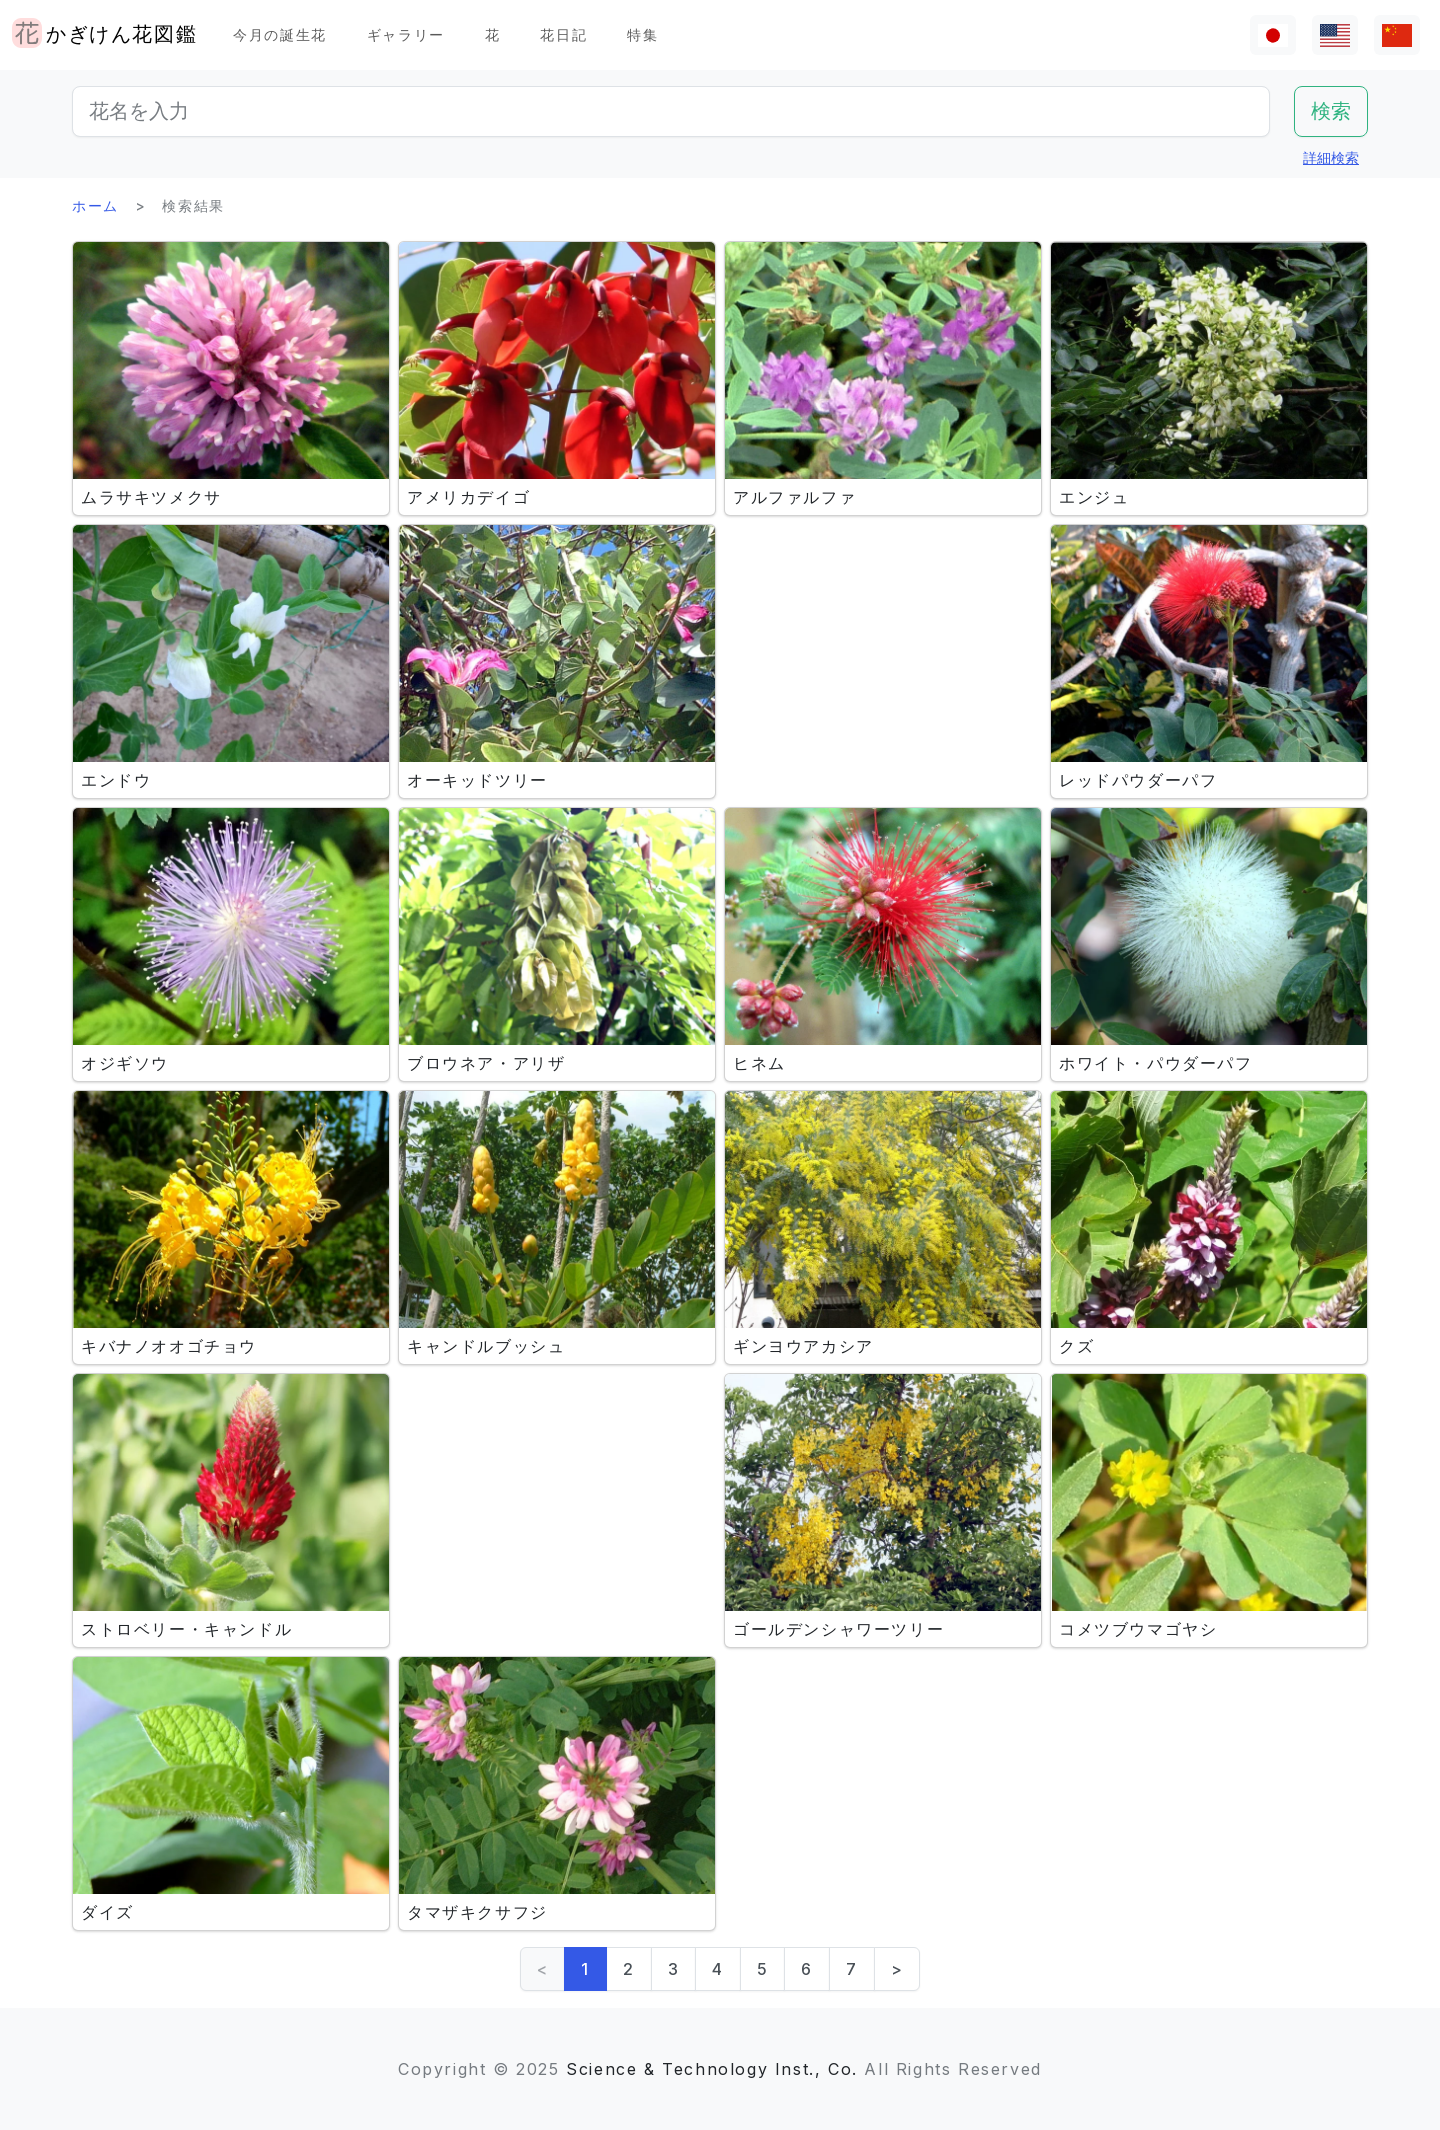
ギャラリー (406, 34)
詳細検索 (1331, 157)
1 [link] (585, 1969)
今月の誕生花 (280, 34)
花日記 (563, 34)
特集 (642, 34)
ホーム (95, 205)
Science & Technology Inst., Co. (712, 2069)
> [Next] (897, 1969)
